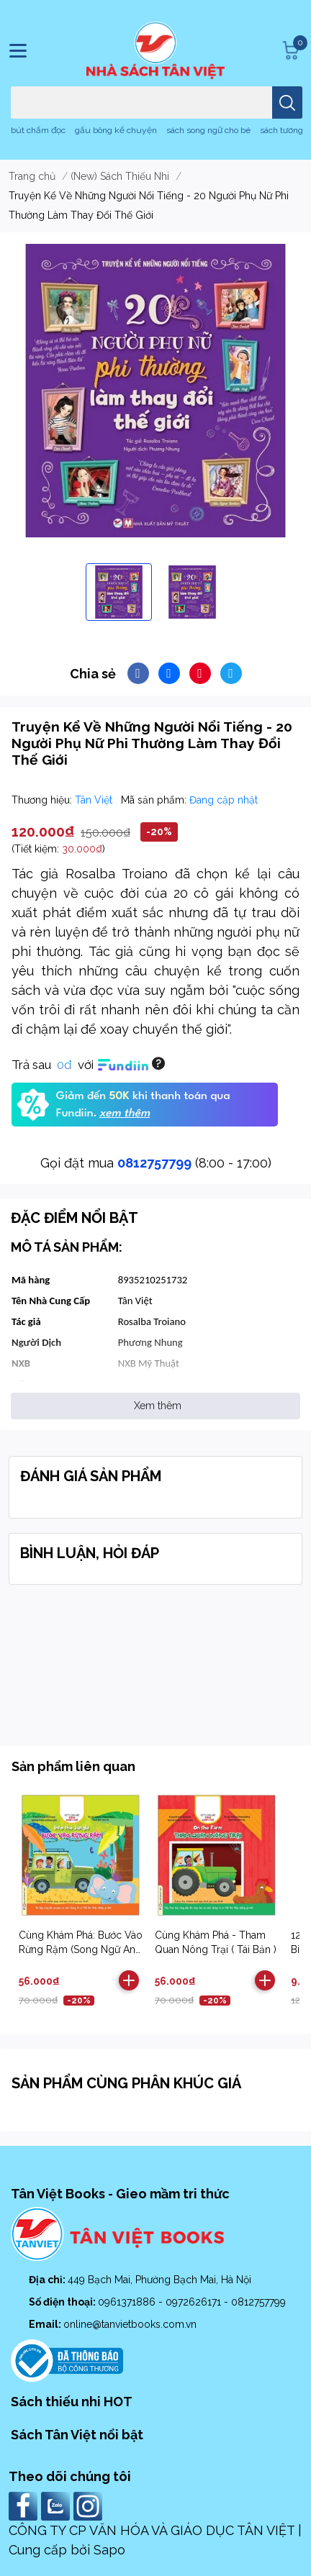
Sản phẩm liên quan (73, 1766)
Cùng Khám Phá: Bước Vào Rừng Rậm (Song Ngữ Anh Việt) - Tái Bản (81, 1949)
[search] (287, 102)
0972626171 (195, 2302)
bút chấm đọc (38, 130)
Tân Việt (95, 800)
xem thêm (124, 1113)
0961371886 (128, 2302)
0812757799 (154, 1162)
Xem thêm (157, 1405)
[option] (119, 592)
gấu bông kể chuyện (116, 130)
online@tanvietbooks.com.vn (130, 2324)
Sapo (109, 2549)
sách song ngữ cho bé (208, 130)
